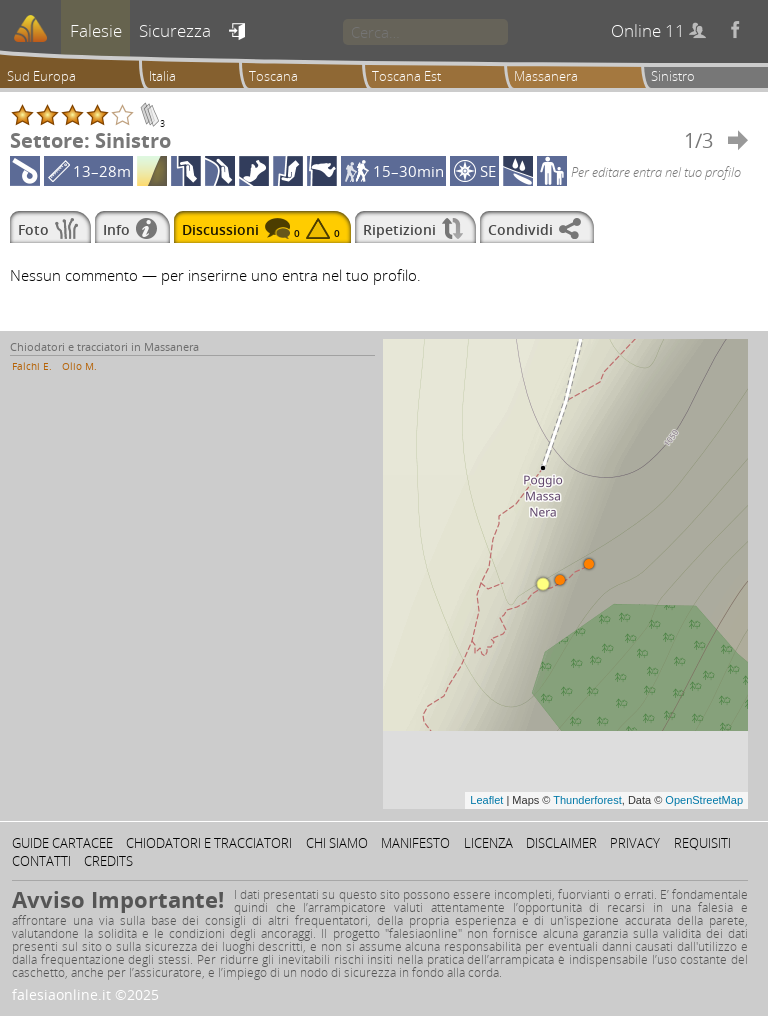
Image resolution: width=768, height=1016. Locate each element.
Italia (162, 76)
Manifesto (415, 843)
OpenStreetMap (704, 800)
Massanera (546, 76)
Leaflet (486, 800)
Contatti (41, 861)
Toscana (273, 76)
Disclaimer (561, 843)
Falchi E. (32, 366)
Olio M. (79, 366)
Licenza (488, 843)
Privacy (635, 843)
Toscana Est (406, 76)
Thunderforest (587, 800)
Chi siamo (337, 843)
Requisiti (702, 843)
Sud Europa (41, 76)
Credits (108, 861)
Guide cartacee (62, 843)
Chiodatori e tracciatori (209, 843)
